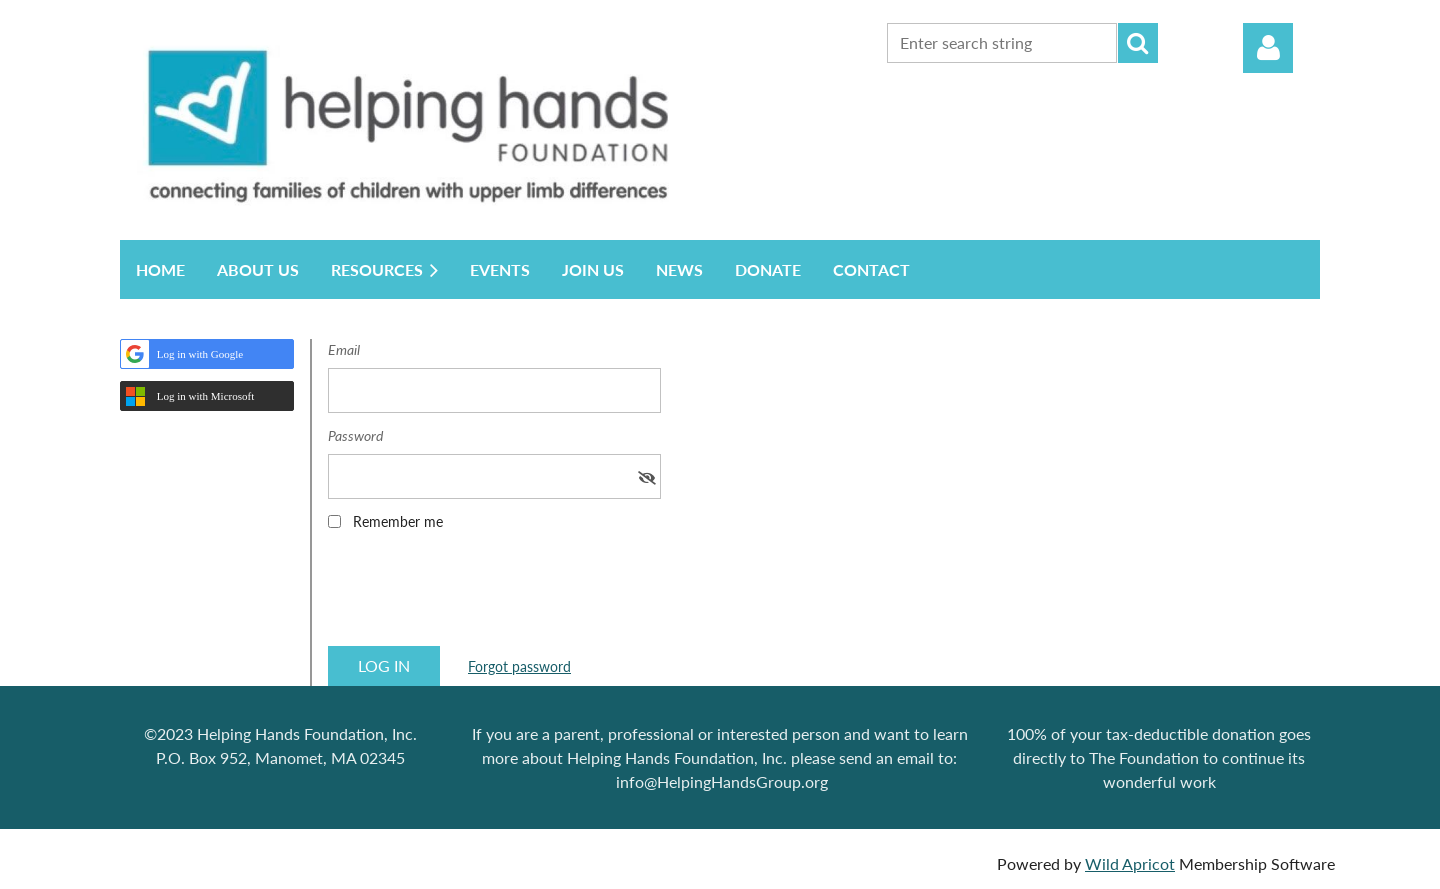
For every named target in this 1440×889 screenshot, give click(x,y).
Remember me (398, 521)
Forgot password (519, 666)
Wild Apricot (1130, 863)
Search (1138, 43)
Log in (1268, 48)
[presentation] (480, 595)
